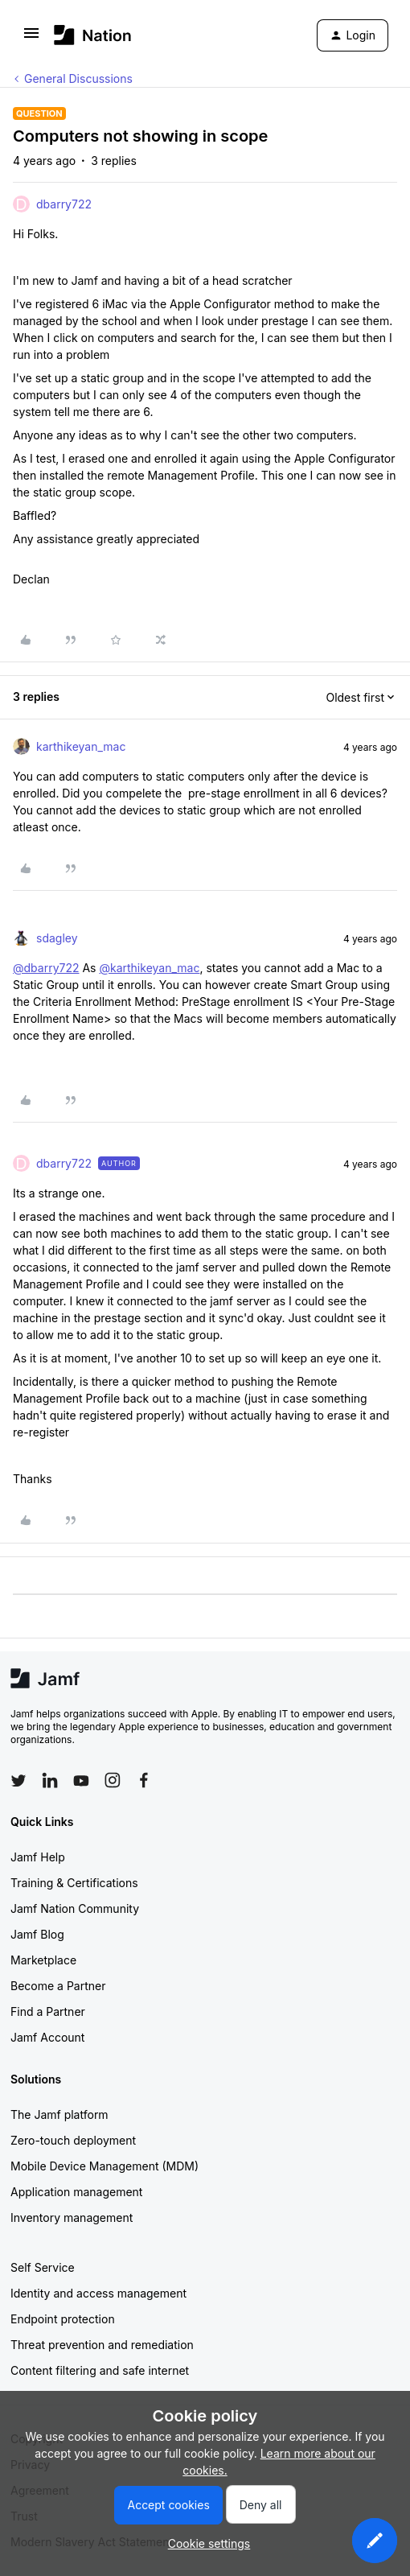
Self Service (42, 2267)
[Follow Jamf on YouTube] (81, 1780)
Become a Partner (57, 1986)
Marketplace (43, 1960)
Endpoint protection (62, 2319)
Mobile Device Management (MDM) (104, 2166)
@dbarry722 (46, 968)
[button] (31, 38)
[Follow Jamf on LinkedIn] (50, 1780)
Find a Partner (47, 2011)
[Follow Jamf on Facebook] (144, 1780)
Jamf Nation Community (74, 1908)
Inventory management (71, 2217)
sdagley (57, 938)
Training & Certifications (74, 1883)
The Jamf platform (59, 2114)
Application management (76, 2192)
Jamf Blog (37, 1934)
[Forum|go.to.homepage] (93, 35)
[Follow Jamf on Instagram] (113, 1780)
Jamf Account (47, 2037)
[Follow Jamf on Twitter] (18, 1780)
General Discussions (78, 78)
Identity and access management (98, 2293)
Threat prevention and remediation (102, 2344)
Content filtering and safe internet (99, 2370)
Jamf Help (37, 1857)
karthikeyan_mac (80, 746)
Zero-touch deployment (73, 2140)
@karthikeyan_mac (149, 968)
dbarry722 (64, 204)
